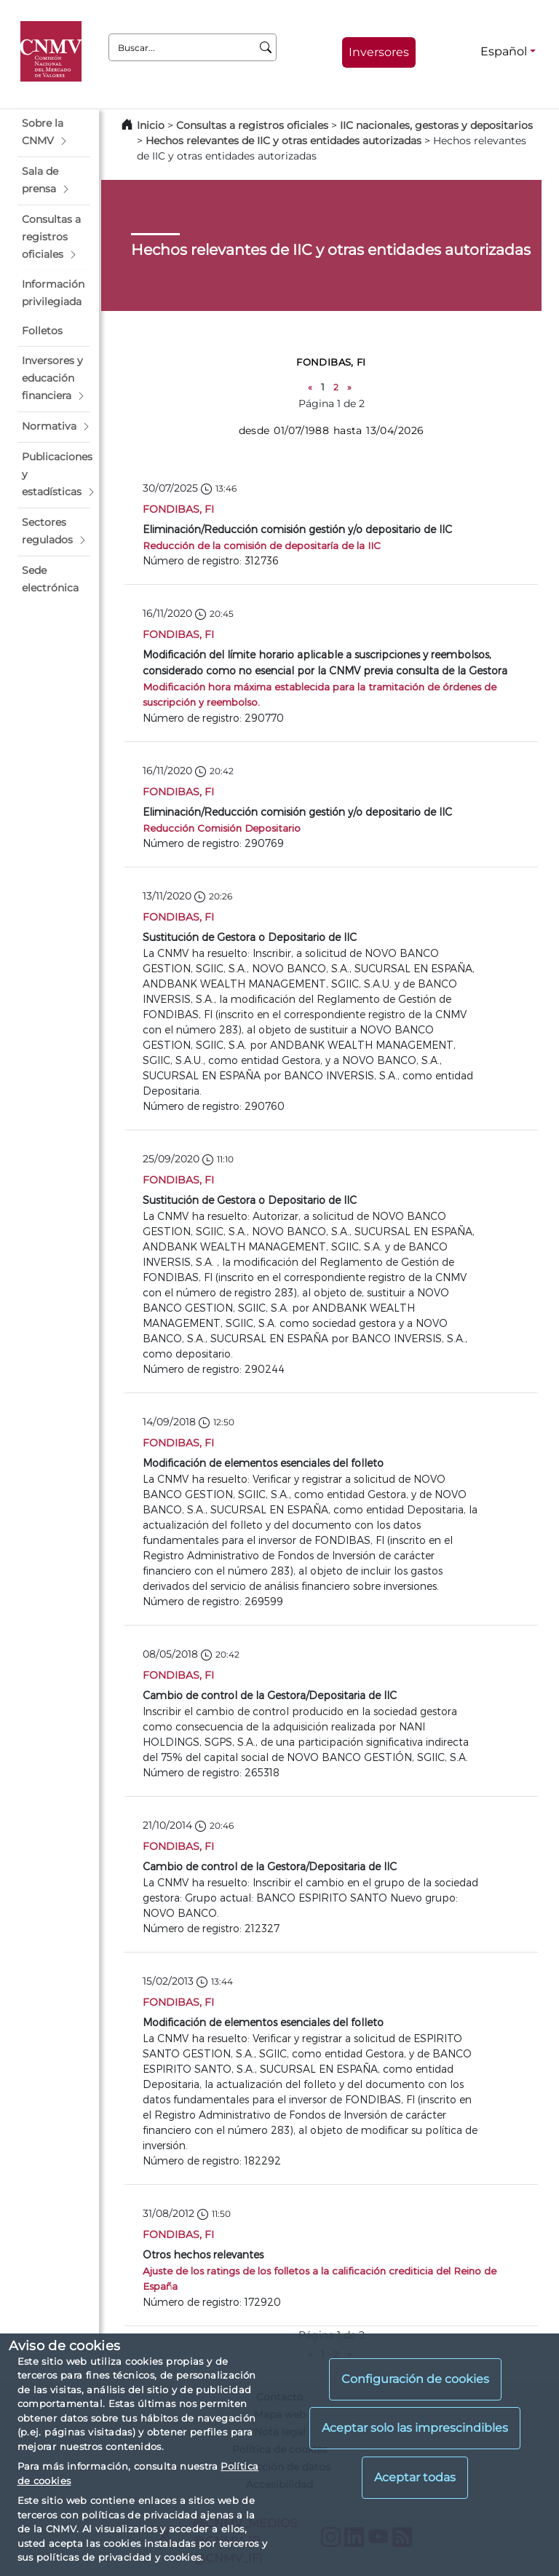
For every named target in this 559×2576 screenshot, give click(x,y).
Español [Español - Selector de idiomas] (503, 51)
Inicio (150, 125)
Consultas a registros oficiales (252, 125)
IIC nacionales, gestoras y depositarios (436, 125)
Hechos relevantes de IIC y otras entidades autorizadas (283, 140)
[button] (53, 132)
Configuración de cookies (415, 2379)
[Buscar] (266, 47)
